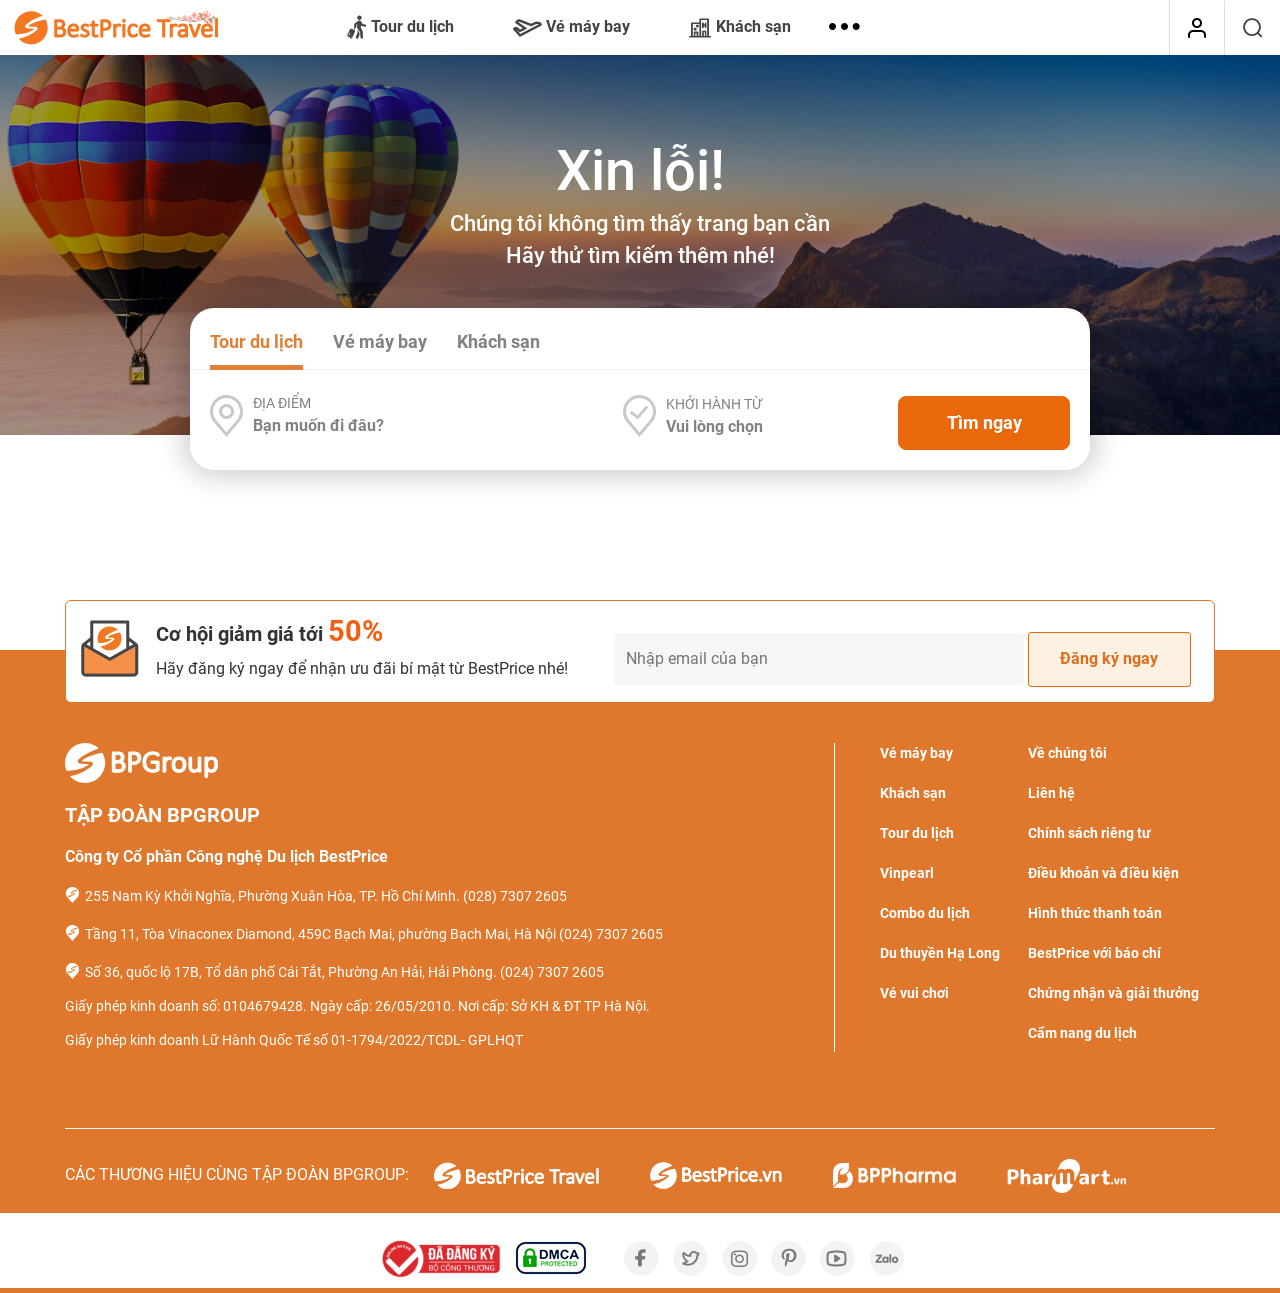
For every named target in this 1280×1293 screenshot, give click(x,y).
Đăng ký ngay (1109, 658)
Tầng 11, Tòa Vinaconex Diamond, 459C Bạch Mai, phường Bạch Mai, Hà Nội (320, 934)
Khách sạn (740, 27)
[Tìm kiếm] (1252, 28)
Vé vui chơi (914, 993)
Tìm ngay (984, 422)
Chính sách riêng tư (1089, 833)
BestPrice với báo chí (1094, 953)
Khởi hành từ (714, 404)
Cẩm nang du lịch (1082, 1033)
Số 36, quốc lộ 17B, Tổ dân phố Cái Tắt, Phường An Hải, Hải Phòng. (291, 972)
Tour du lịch (400, 28)
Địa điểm (282, 403)
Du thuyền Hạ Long (940, 953)
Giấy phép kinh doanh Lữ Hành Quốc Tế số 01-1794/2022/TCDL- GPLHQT (294, 1040)
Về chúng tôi (1067, 753)
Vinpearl (907, 873)
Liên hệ (1051, 793)
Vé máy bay (571, 26)
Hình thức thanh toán (1095, 913)
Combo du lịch (925, 913)
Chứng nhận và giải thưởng (1113, 993)
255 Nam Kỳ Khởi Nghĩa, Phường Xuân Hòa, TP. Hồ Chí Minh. (272, 896)
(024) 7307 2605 (611, 934)
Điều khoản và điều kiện (1103, 873)
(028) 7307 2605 (515, 896)
